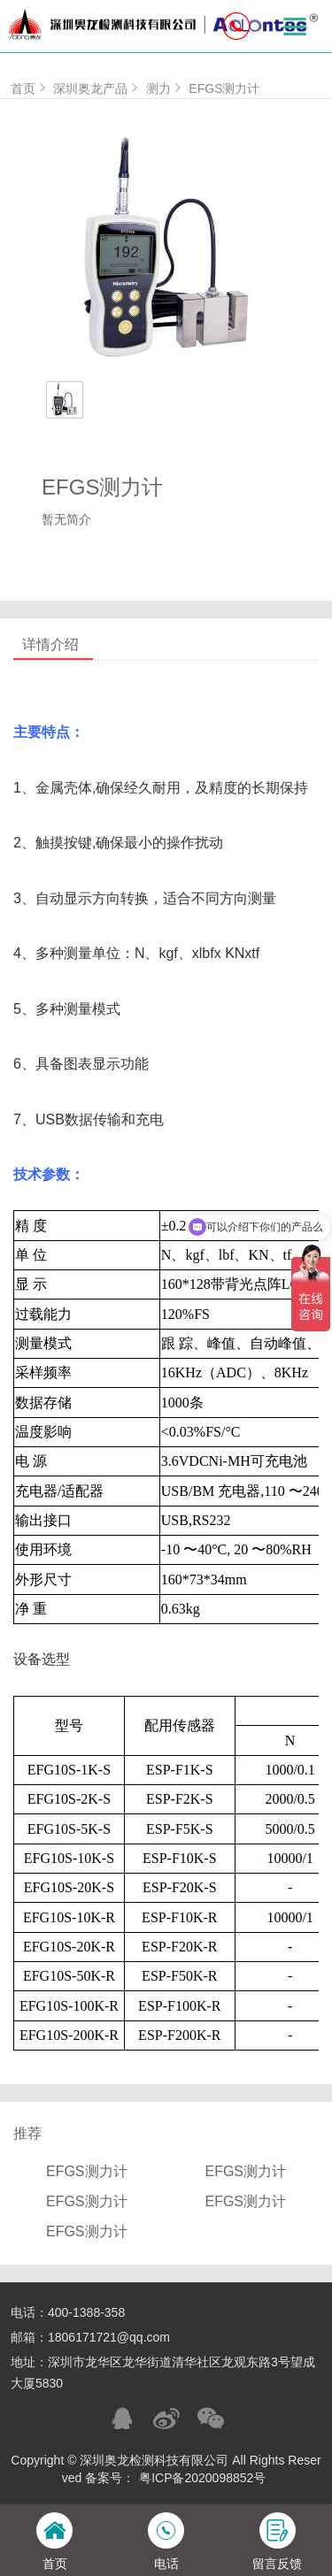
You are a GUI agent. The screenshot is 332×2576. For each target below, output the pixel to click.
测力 (165, 88)
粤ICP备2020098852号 (202, 2478)
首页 (30, 88)
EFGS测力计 (224, 88)
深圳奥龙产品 (97, 88)
